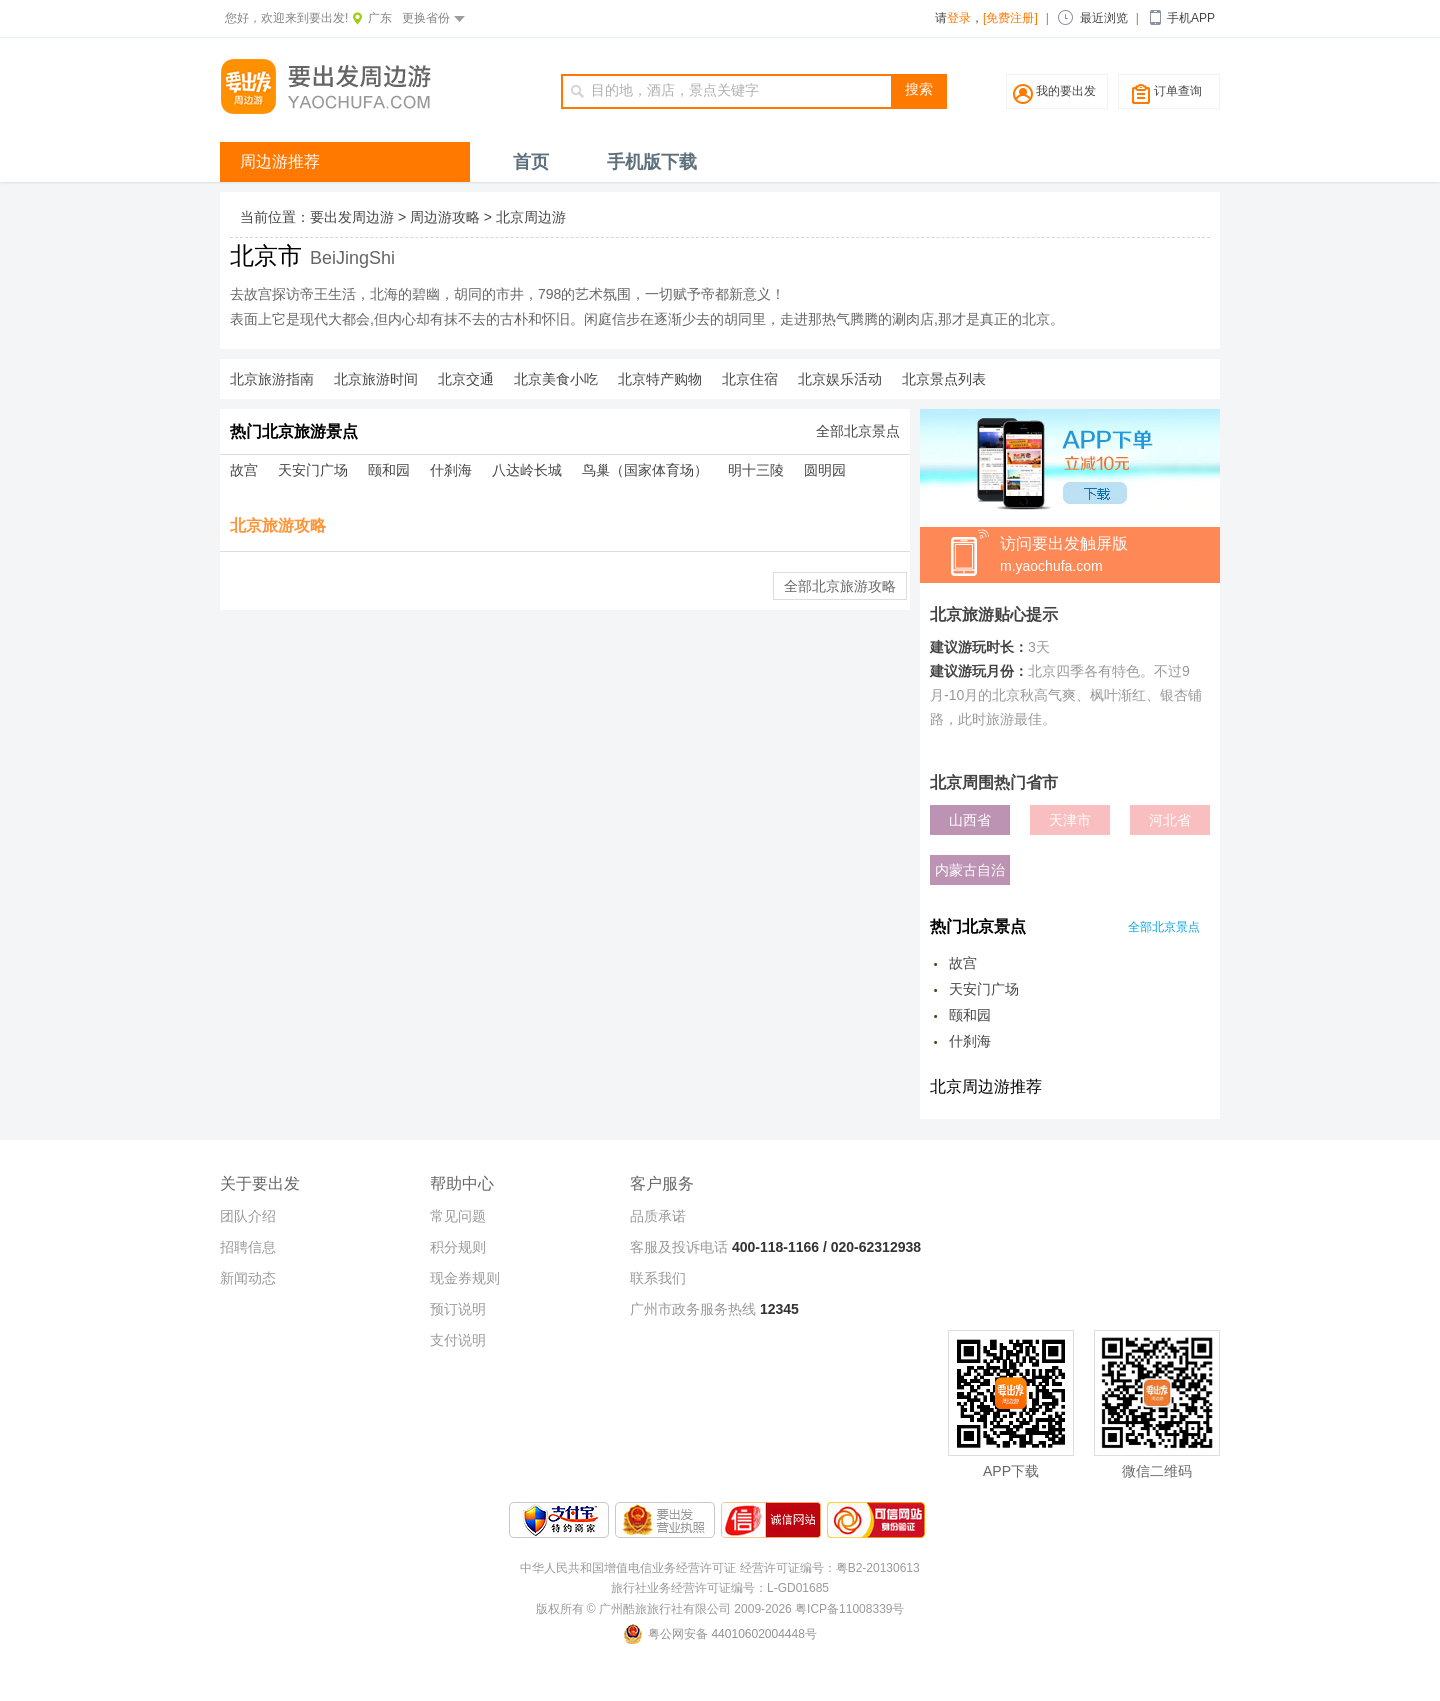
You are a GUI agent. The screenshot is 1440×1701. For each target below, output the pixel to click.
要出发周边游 (352, 217)
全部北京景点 (858, 431)
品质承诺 (658, 1216)
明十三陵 (756, 470)
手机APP (1191, 18)
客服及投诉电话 (679, 1247)
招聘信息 (248, 1247)
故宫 (244, 470)
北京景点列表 (944, 379)
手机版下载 (652, 162)
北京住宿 (750, 379)
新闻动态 (248, 1278)
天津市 (1070, 820)
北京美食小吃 (556, 379)
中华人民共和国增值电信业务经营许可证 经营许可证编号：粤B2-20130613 (719, 1568)
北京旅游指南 (272, 379)
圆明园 (825, 470)
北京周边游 (531, 217)
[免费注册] (1010, 18)
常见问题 (458, 1216)
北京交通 (466, 379)
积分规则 (458, 1247)
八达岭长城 (527, 470)
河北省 (1170, 820)
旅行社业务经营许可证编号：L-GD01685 (720, 1588)
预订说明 (458, 1309)
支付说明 (458, 1340)
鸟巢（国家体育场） (645, 470)
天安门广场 (313, 470)
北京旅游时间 (376, 379)
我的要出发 (1066, 91)
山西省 (970, 820)
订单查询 (1178, 91)
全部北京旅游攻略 (840, 586)
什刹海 (451, 470)
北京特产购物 (660, 379)
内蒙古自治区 (970, 873)
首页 (531, 162)
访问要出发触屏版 (1110, 556)
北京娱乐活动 (840, 379)
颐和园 (389, 470)
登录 (959, 18)
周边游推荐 (280, 161)
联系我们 (658, 1278)
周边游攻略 (445, 217)
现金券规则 (465, 1278)
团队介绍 (248, 1216)
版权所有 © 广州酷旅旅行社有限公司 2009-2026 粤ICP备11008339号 (720, 1609)
